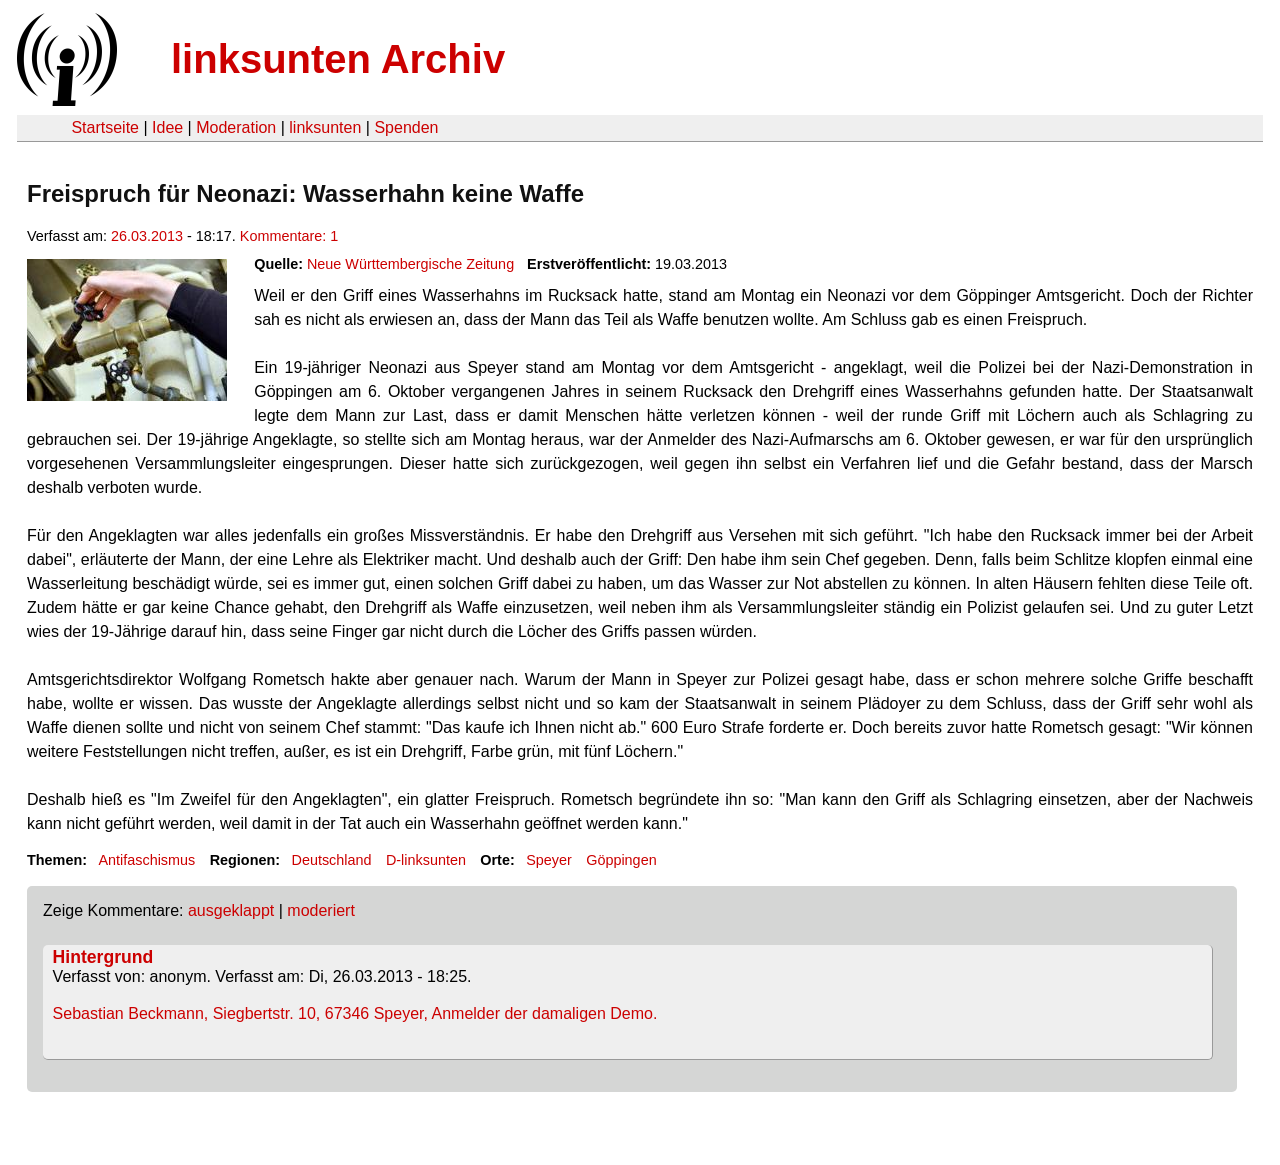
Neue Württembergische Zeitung (410, 264)
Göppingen (621, 860)
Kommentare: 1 (289, 236)
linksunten (325, 127)
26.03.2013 (147, 236)
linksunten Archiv (338, 59)
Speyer (549, 860)
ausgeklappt (231, 910)
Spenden (406, 127)
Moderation (236, 127)
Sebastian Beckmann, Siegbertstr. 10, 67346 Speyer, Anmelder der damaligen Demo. (355, 1013)
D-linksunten (426, 860)
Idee (167, 127)
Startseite (105, 127)
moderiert (321, 910)
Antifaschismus (146, 860)
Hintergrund (103, 957)
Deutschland (332, 860)
